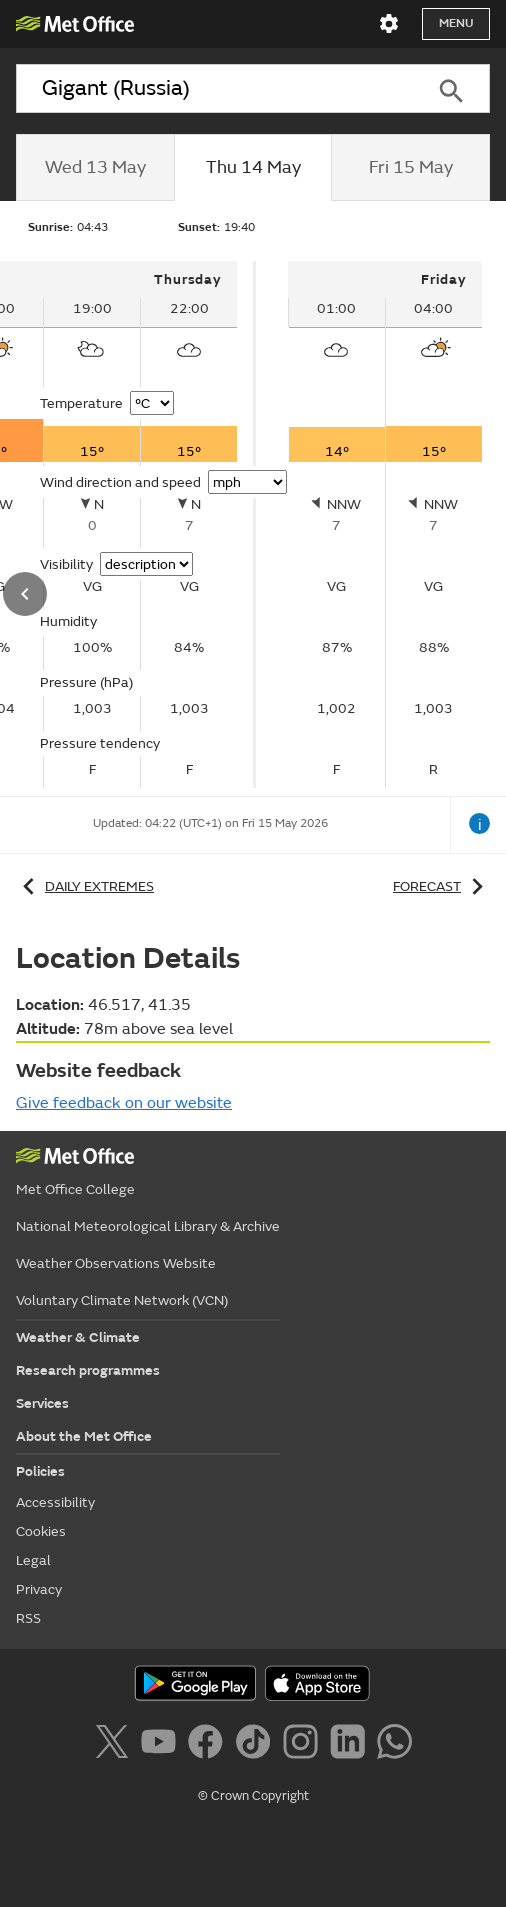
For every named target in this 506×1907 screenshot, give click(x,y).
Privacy (39, 1589)
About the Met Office (84, 1436)
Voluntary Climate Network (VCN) (122, 1300)
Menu (456, 23)
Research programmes (88, 1370)
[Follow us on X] (115, 1745)
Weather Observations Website (116, 1263)
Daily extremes (85, 886)
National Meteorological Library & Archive (148, 1226)
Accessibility (55, 1502)
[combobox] (213, 88)
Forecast (441, 886)
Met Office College (75, 1189)
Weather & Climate (78, 1337)
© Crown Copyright (253, 1796)
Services (42, 1403)
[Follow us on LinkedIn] (351, 1745)
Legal (33, 1560)
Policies (40, 1471)
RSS (28, 1618)
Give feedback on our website (124, 1103)
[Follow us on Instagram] (304, 1745)
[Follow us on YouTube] (162, 1745)
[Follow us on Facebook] (209, 1745)
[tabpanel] (385, 524)
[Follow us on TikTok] (256, 1745)
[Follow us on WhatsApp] (394, 1745)
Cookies (41, 1531)
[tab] (95, 168)
